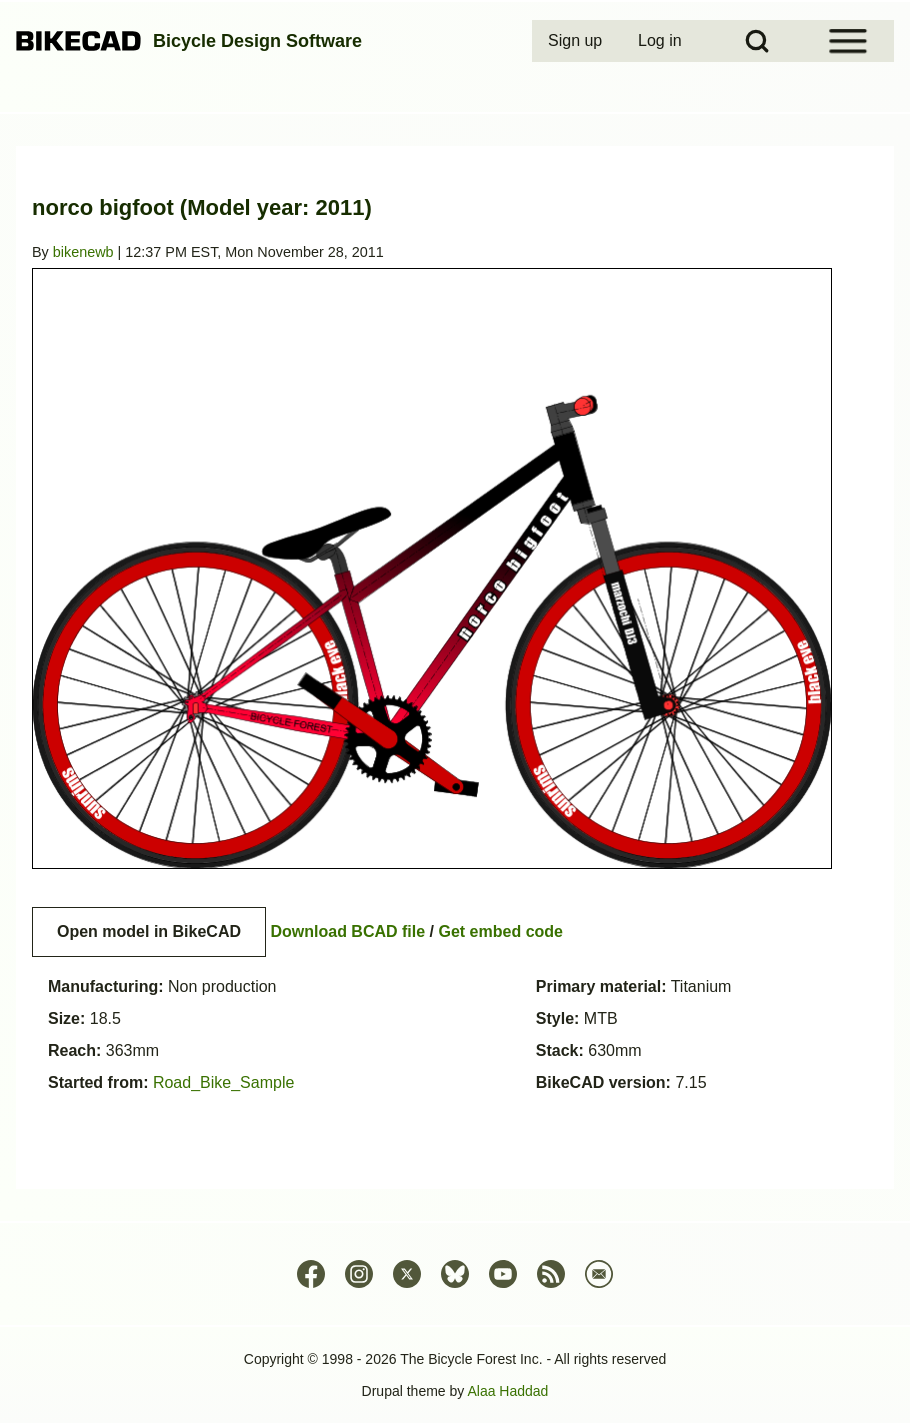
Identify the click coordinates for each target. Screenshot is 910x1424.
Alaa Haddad (507, 1391)
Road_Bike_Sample (223, 1082)
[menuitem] (577, 41)
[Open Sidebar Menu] (848, 41)
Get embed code (501, 931)
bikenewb (83, 252)
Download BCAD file (347, 931)
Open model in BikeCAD (149, 931)
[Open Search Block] (757, 41)
